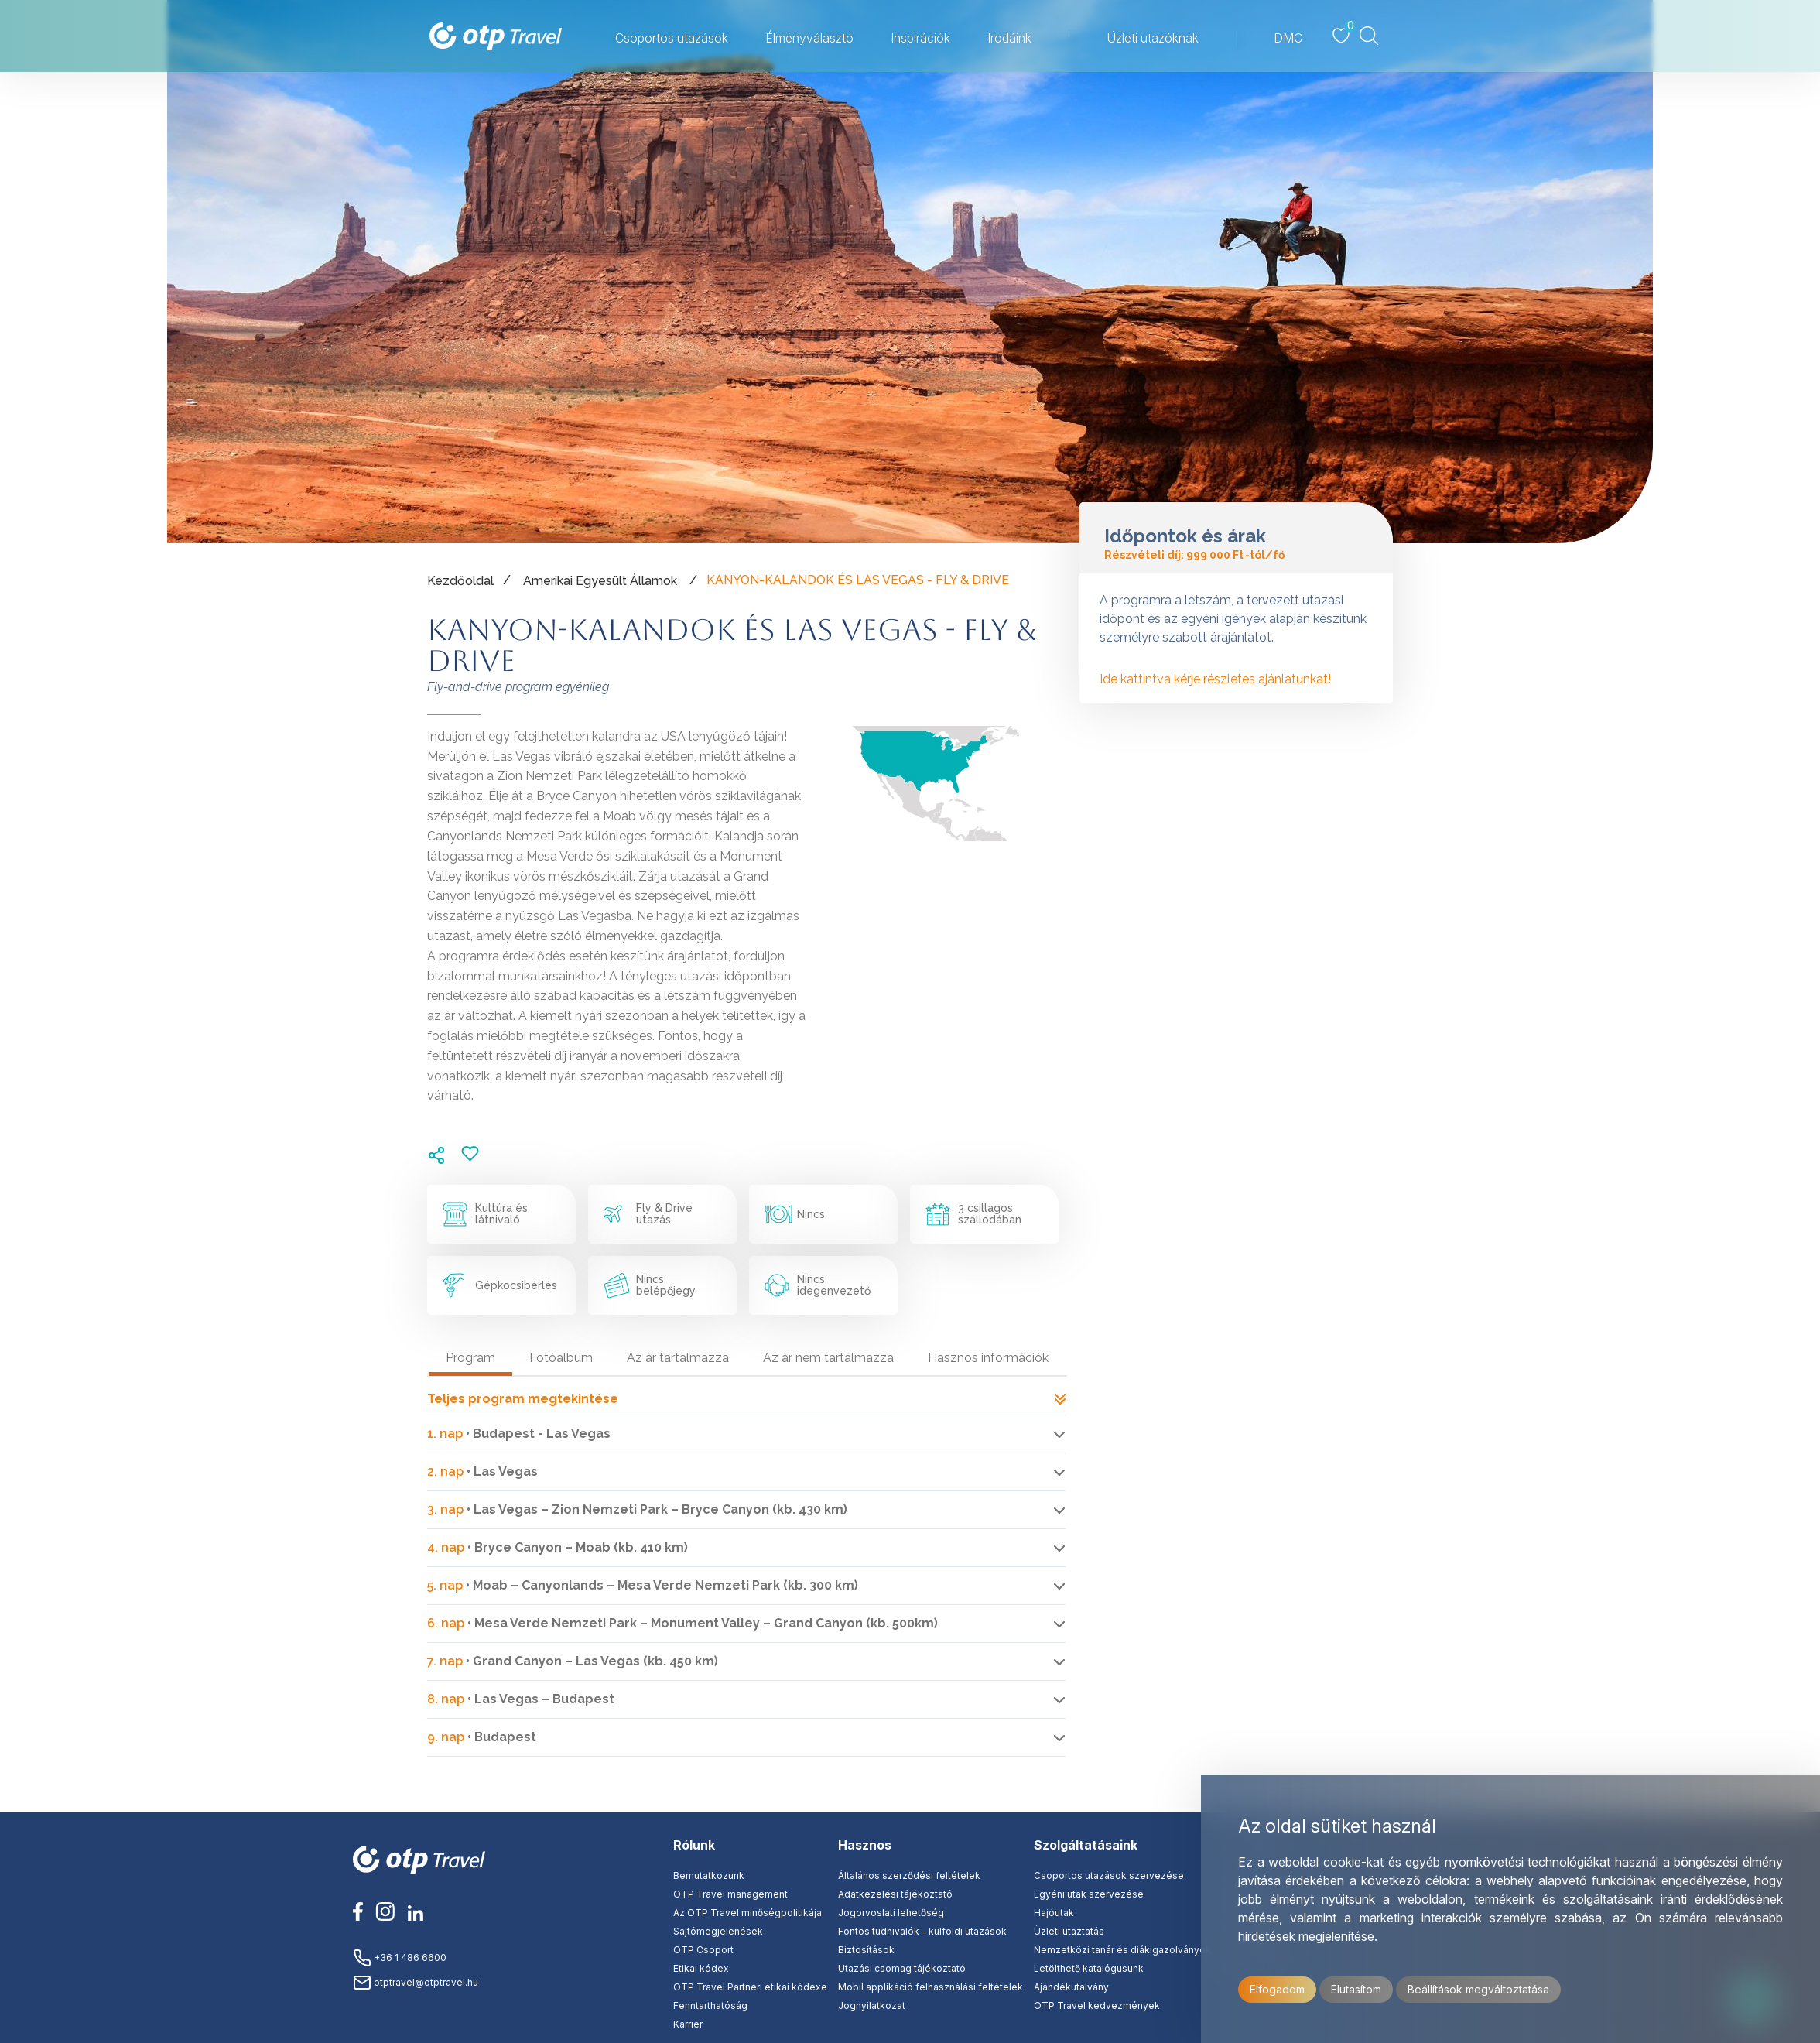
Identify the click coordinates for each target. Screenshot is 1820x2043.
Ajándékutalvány (1071, 1987)
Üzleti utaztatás (1069, 1931)
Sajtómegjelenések (718, 1931)
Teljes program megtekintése (746, 1398)
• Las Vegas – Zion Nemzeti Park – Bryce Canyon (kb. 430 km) (637, 1509)
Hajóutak (1054, 1912)
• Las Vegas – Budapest (520, 1699)
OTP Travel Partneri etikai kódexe (750, 1987)
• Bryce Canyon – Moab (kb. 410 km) (557, 1547)
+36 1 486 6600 (399, 1957)
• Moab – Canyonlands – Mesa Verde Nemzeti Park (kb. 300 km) (642, 1585)
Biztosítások (866, 1950)
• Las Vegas (482, 1471)
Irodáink (1009, 38)
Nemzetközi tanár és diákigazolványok (1122, 1950)
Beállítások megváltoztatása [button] (1478, 1989)
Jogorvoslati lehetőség (891, 1912)
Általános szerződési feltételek (909, 1875)
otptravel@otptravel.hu (415, 1982)
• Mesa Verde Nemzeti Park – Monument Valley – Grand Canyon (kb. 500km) (682, 1623)
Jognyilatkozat (871, 2005)
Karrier (688, 2024)
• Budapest (481, 1737)
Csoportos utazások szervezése (1109, 1875)
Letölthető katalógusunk (1089, 1968)
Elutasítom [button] (1356, 1989)
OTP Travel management (730, 1894)
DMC (1288, 38)
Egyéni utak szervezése (1089, 1894)
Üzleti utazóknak (1153, 38)
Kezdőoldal (460, 580)
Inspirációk (920, 38)
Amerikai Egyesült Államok (600, 580)
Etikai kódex (701, 1968)
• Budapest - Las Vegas (519, 1433)
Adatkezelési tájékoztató (895, 1894)
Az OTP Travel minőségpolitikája (747, 1912)
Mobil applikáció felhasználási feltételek (930, 1987)
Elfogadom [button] (1277, 1989)
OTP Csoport (703, 1950)
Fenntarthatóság (710, 2005)
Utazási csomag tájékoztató (902, 1968)
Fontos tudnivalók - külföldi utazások (922, 1931)
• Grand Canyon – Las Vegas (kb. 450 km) (572, 1661)
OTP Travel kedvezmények (1097, 2005)
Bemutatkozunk (708, 1875)
